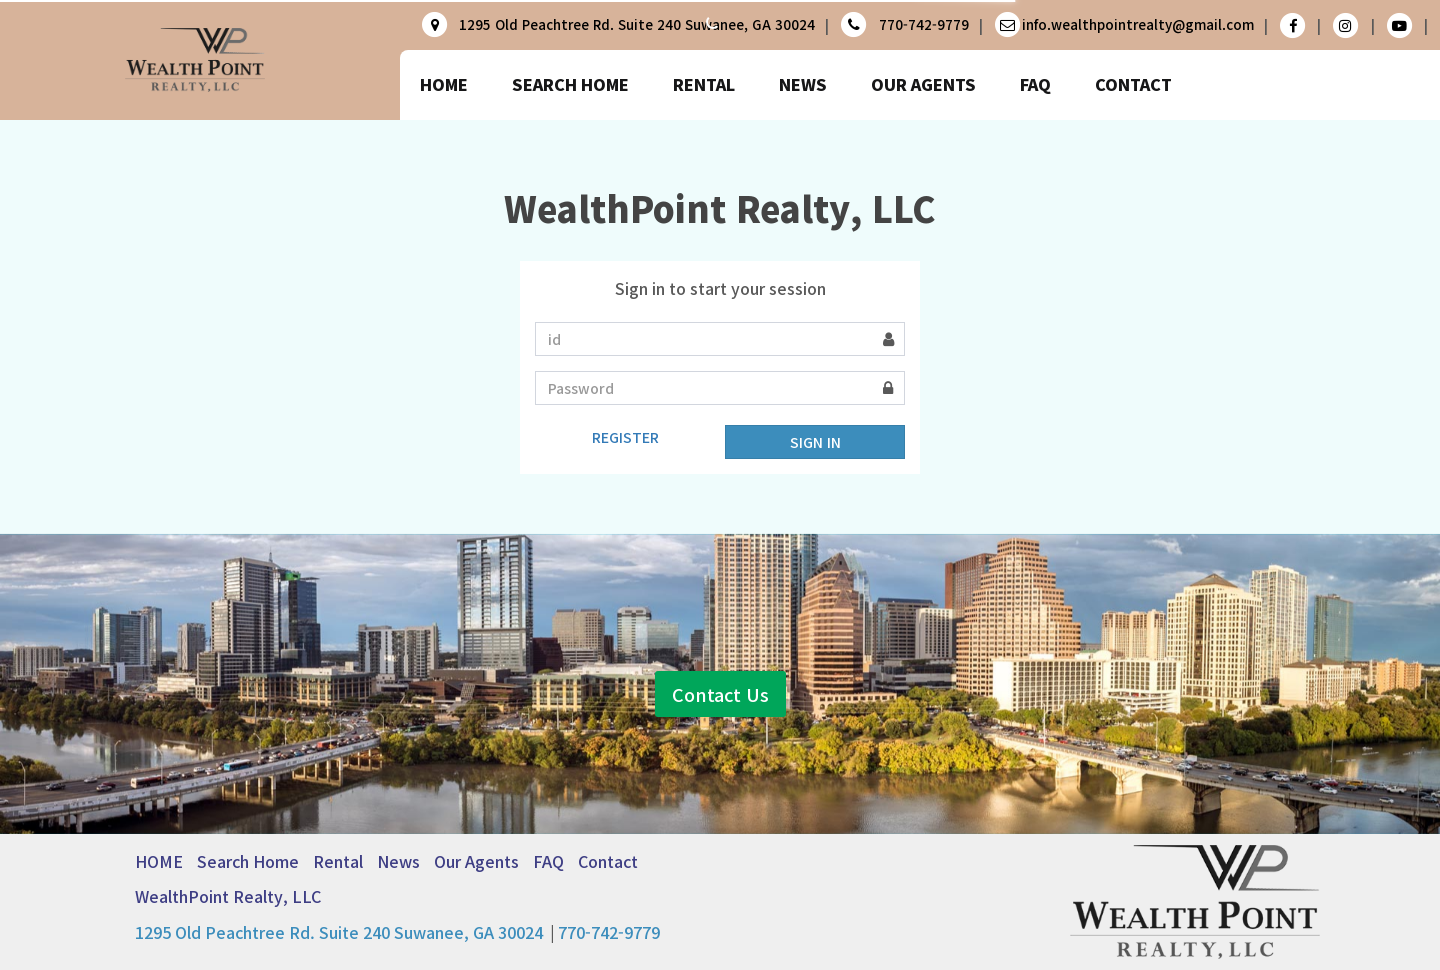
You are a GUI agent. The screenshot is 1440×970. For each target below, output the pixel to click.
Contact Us (720, 658)
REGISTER (625, 437)
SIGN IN (815, 442)
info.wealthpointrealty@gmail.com (1138, 24)
